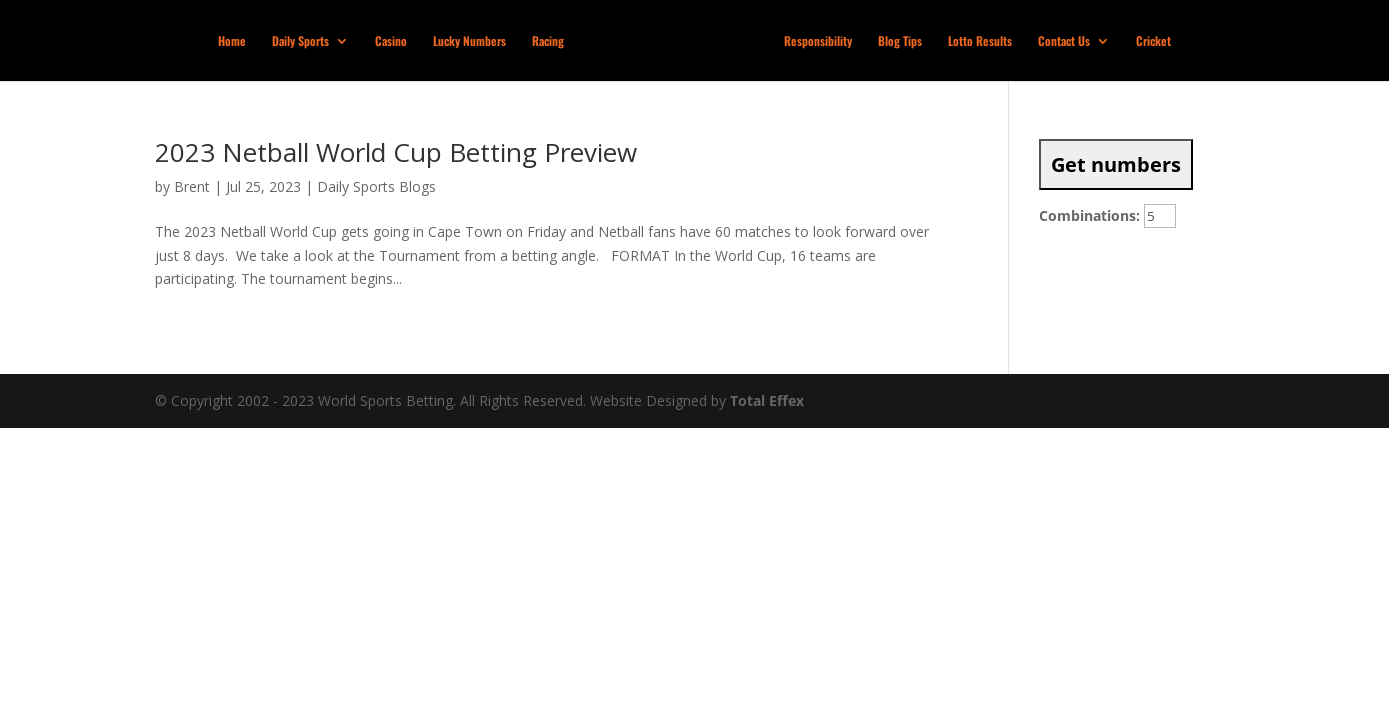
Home (232, 41)
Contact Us (1064, 41)
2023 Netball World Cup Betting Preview (396, 152)
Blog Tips (900, 41)
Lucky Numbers (469, 41)
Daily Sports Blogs (376, 186)
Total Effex (767, 400)
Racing (548, 41)
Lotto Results (980, 41)
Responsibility (818, 41)
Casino (391, 41)
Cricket (1153, 41)
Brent (192, 186)
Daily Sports (300, 41)
